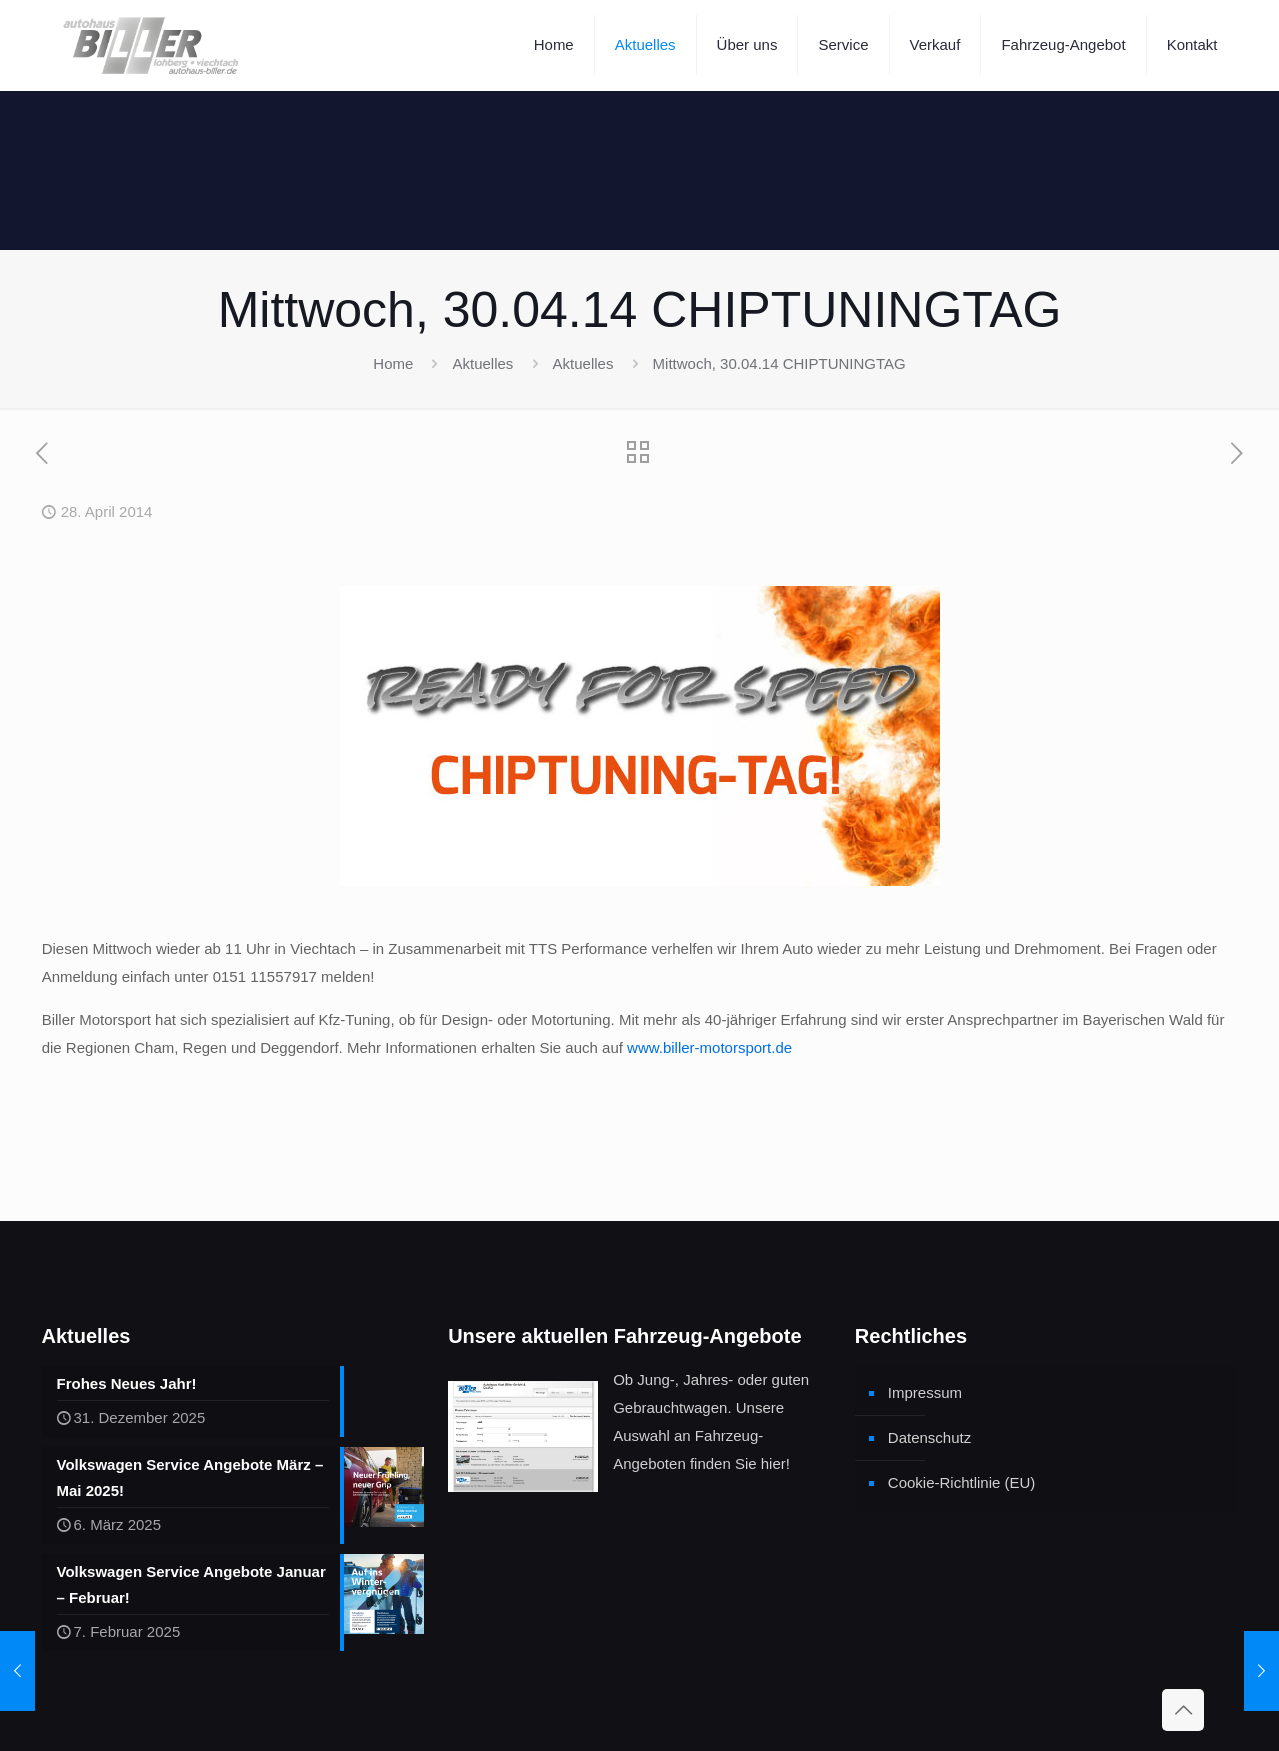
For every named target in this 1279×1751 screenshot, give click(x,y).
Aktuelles (482, 363)
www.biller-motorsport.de (709, 1047)
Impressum (925, 1392)
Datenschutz (929, 1437)
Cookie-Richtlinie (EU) (962, 1482)
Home (393, 363)
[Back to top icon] (1183, 1710)
